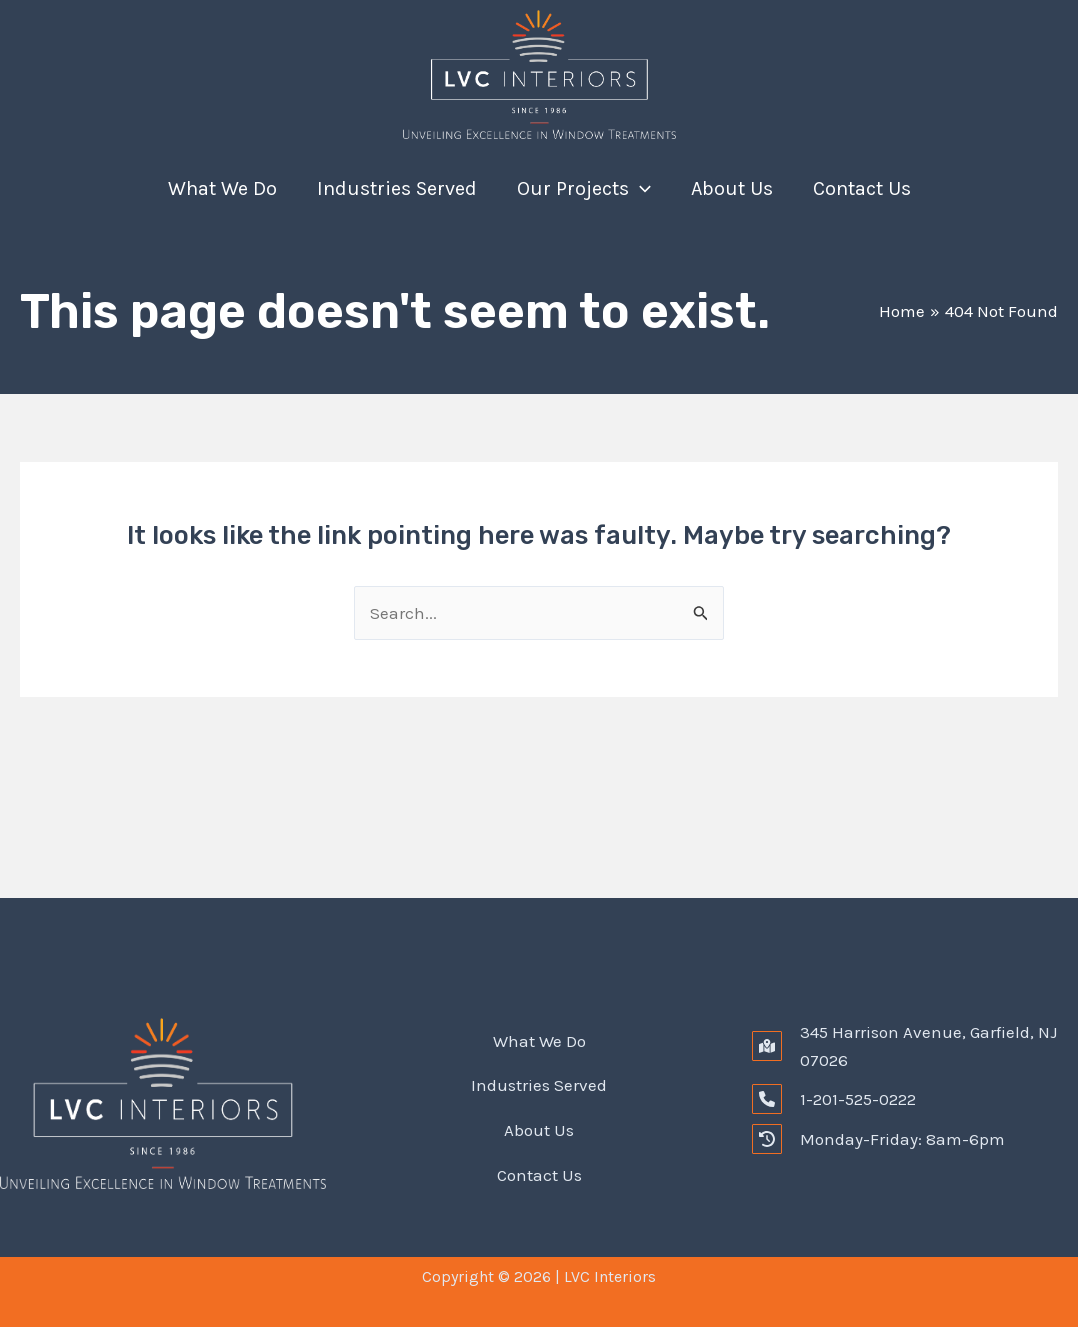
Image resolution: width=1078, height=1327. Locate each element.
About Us (732, 188)
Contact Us (862, 188)
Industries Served (397, 188)
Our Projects (584, 189)
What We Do (222, 188)
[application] (640, 189)
